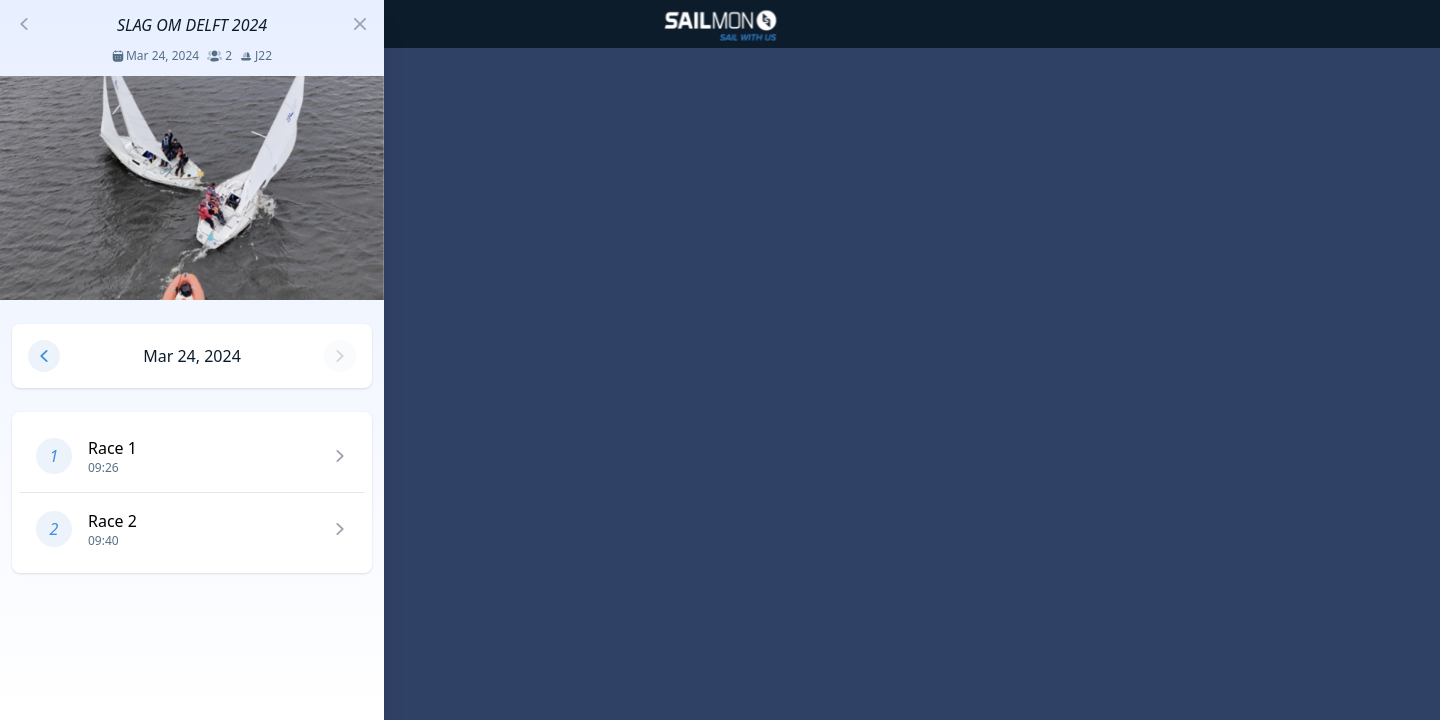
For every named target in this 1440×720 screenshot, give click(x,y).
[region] (720, 360)
